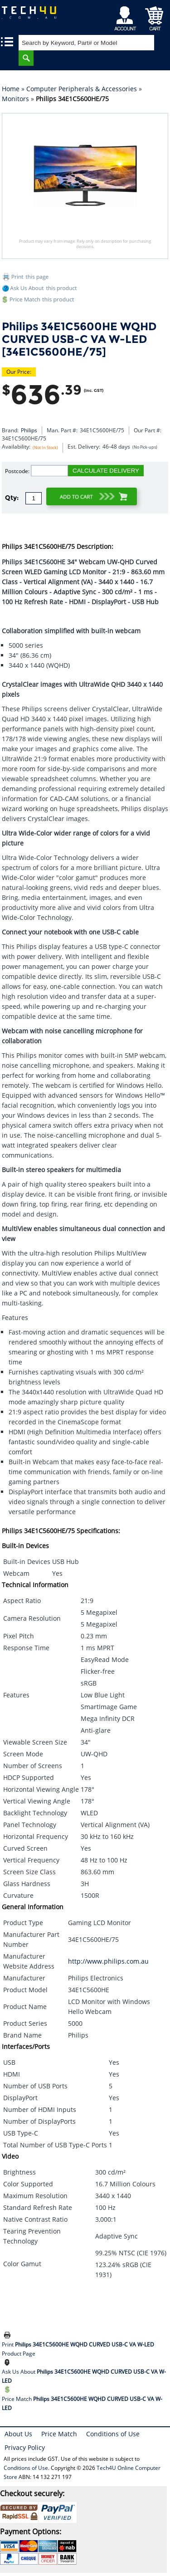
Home (10, 88)
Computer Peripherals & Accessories (81, 88)
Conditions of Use (113, 2433)
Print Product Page (78, 2349)
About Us (18, 2433)
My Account (127, 16)
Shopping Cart (154, 16)
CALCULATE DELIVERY (106, 470)
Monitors (15, 98)
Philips (29, 430)
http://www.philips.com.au (108, 1961)
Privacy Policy (25, 2447)
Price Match (82, 2403)
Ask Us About (84, 2376)
